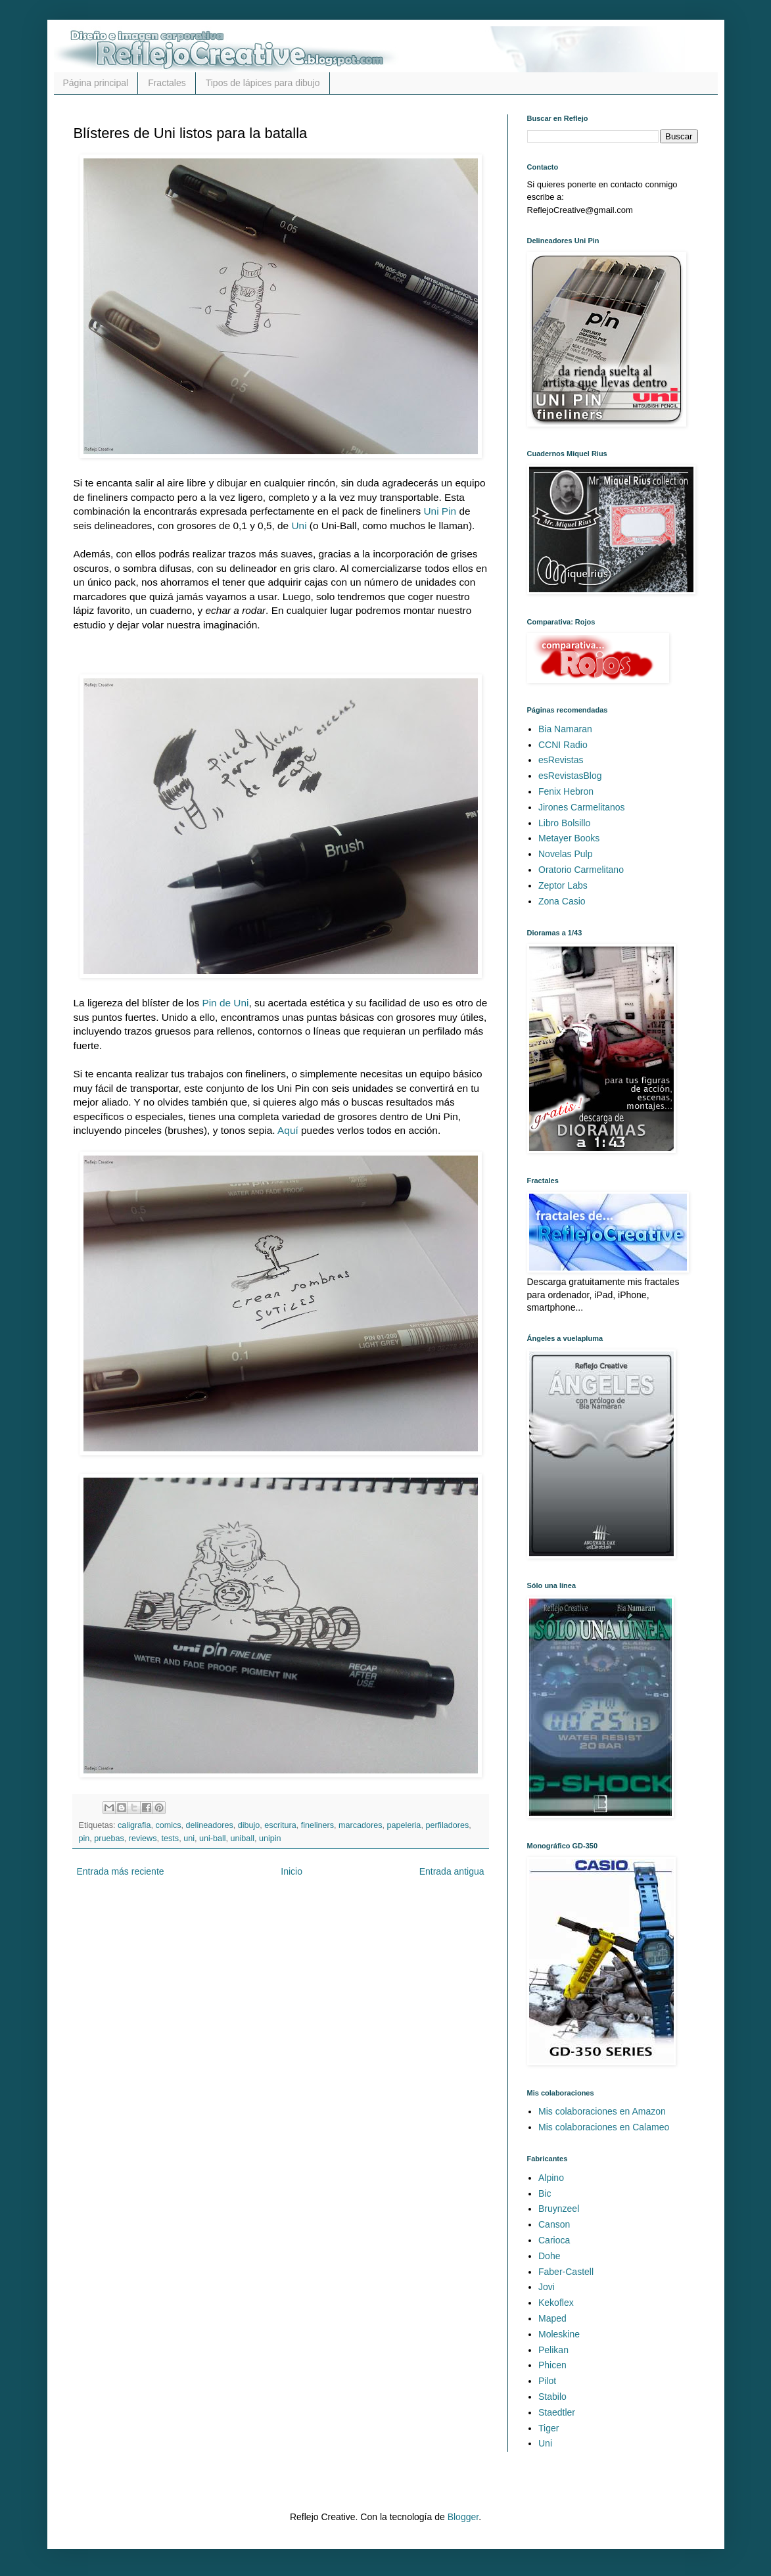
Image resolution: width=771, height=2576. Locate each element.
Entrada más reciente (120, 1871)
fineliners (317, 1825)
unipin (270, 1838)
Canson (554, 2224)
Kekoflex (556, 2302)
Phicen (552, 2365)
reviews (143, 1838)
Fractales (167, 83)
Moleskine (559, 2334)
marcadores (361, 1825)
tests (170, 1838)
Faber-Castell (566, 2271)
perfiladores (447, 1825)
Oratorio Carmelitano (581, 869)
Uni (298, 525)
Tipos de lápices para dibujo (263, 83)
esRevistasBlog (570, 775)
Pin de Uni (225, 1002)
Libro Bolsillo (564, 823)
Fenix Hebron (566, 791)
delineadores (209, 1825)
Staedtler (556, 2412)
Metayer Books (568, 838)
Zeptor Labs (563, 885)
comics (168, 1825)
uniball (242, 1838)
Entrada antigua (451, 1871)
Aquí (287, 1130)
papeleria (404, 1825)
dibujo (249, 1825)
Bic (544, 2193)
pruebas (109, 1838)
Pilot (547, 2381)
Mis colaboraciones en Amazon (602, 2111)
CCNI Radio (563, 744)
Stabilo (552, 2396)
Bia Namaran (565, 729)
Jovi (546, 2287)
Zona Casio (562, 901)
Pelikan (553, 2350)
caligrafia (134, 1825)
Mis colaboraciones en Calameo (603, 2127)
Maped (552, 2318)
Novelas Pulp (565, 854)
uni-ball (212, 1838)
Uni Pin (440, 511)
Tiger (548, 2428)
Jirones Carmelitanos (581, 807)
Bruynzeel (558, 2208)
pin (84, 1838)
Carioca (554, 2240)
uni (189, 1838)
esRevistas (560, 760)
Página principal (96, 83)
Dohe (549, 2256)
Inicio (291, 1871)
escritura (280, 1825)
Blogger (463, 2517)
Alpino (551, 2177)
